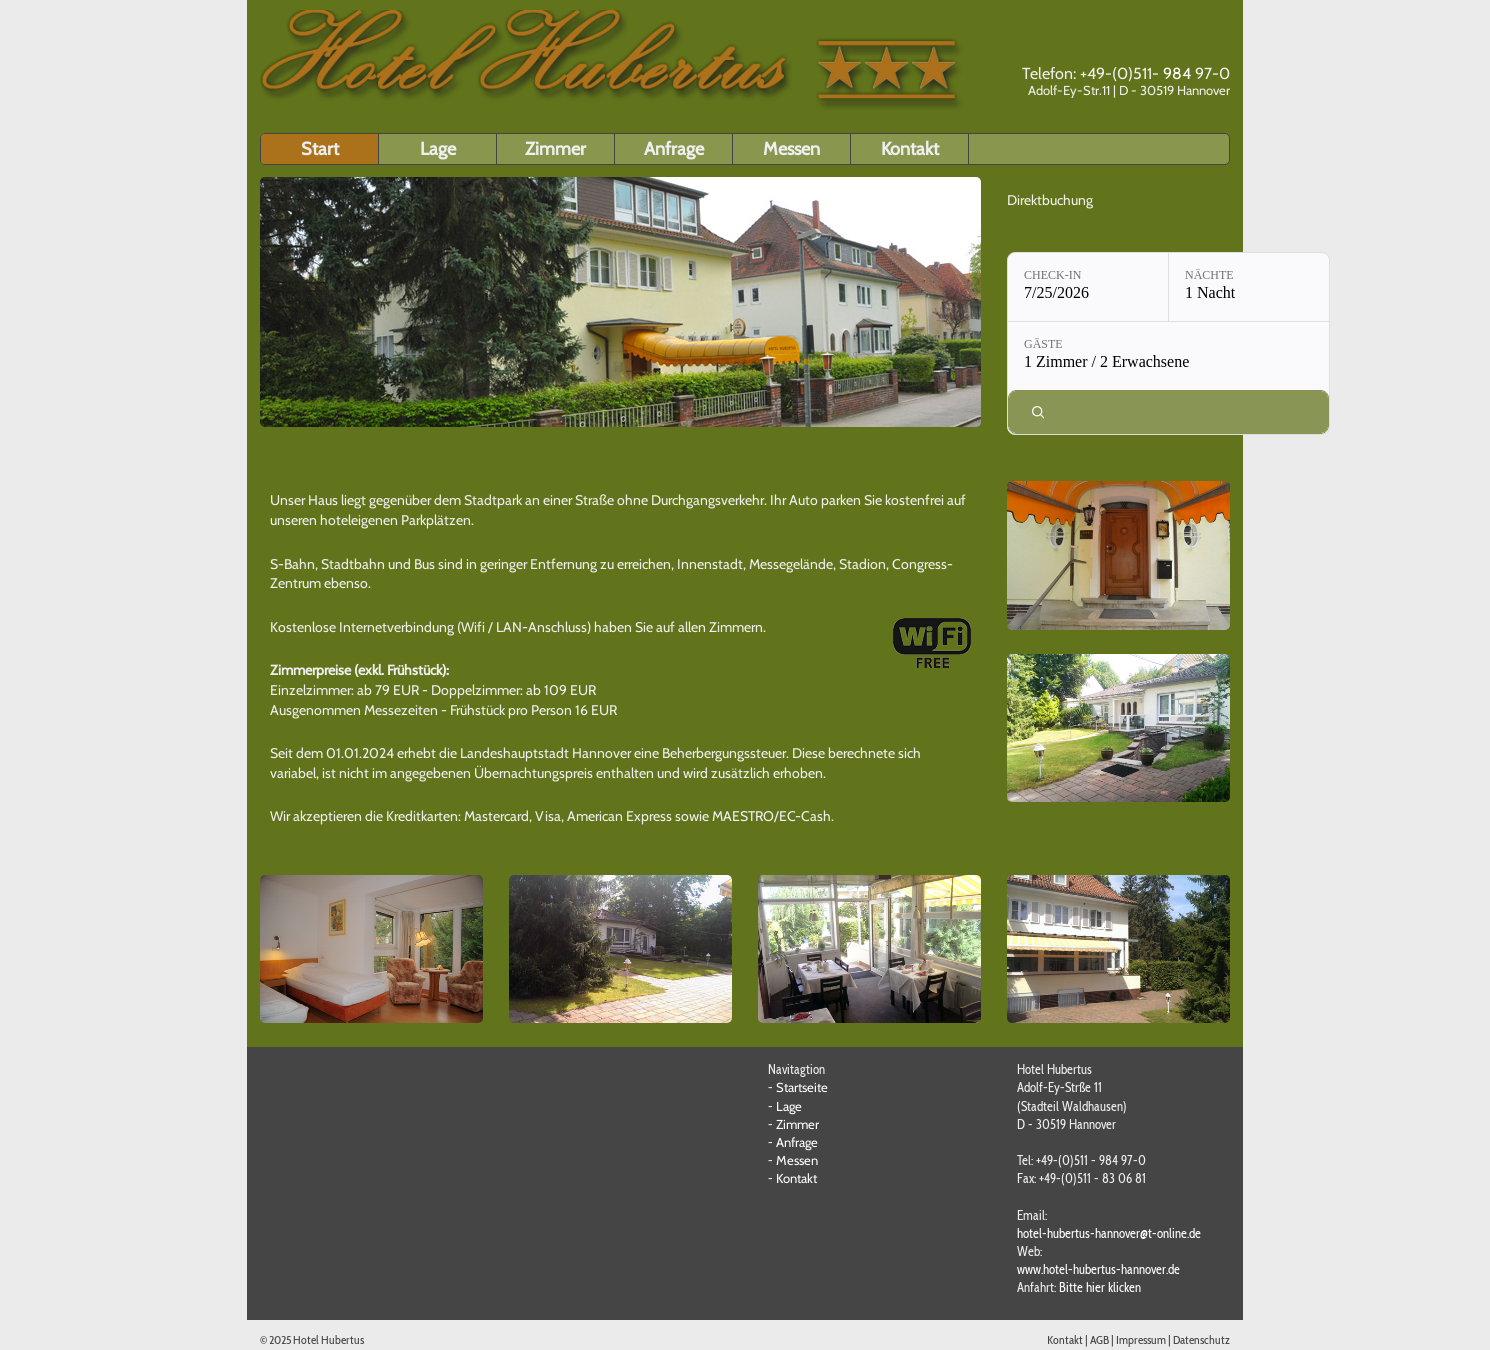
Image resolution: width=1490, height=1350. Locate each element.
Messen (791, 149)
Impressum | (1144, 1339)
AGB (1099, 1339)
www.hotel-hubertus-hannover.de (1098, 1269)
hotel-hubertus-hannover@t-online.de (1109, 1233)
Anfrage (674, 149)
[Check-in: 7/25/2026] (1088, 287)
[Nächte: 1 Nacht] (1249, 287)
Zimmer (555, 149)
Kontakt (910, 149)
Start (320, 149)
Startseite (802, 1087)
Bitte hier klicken (1100, 1287)
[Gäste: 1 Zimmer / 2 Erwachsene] (1168, 356)
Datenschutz (1201, 1339)
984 (1177, 73)
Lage (438, 149)
